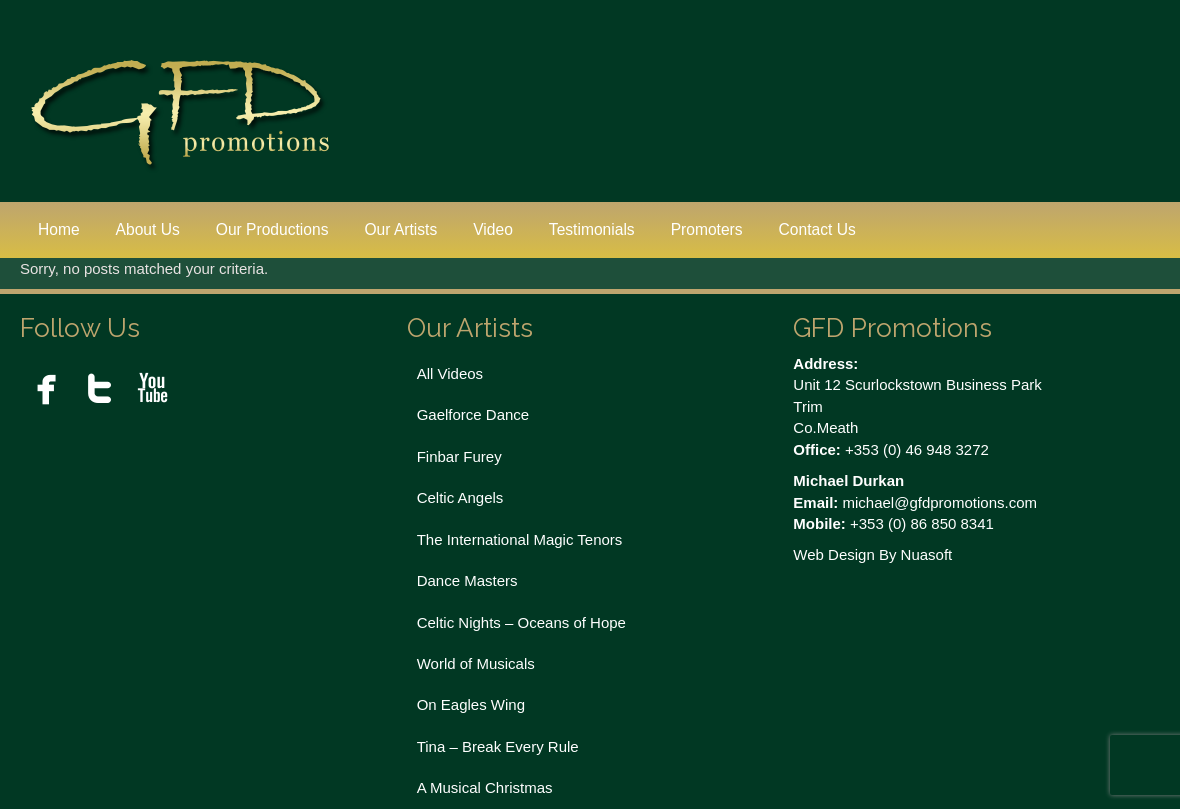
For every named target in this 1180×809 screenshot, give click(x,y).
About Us (148, 229)
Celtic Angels (460, 497)
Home (59, 229)
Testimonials (592, 229)
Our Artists (400, 229)
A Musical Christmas (485, 787)
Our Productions (272, 229)
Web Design (833, 554)
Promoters (707, 229)
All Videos (450, 373)
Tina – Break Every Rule (498, 746)
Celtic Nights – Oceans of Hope (521, 622)
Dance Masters (467, 580)
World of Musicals (476, 663)
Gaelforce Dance (473, 414)
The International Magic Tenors (520, 539)
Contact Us (817, 229)
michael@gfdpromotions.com (940, 502)
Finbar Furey (459, 456)
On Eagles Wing (471, 704)
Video (493, 229)
